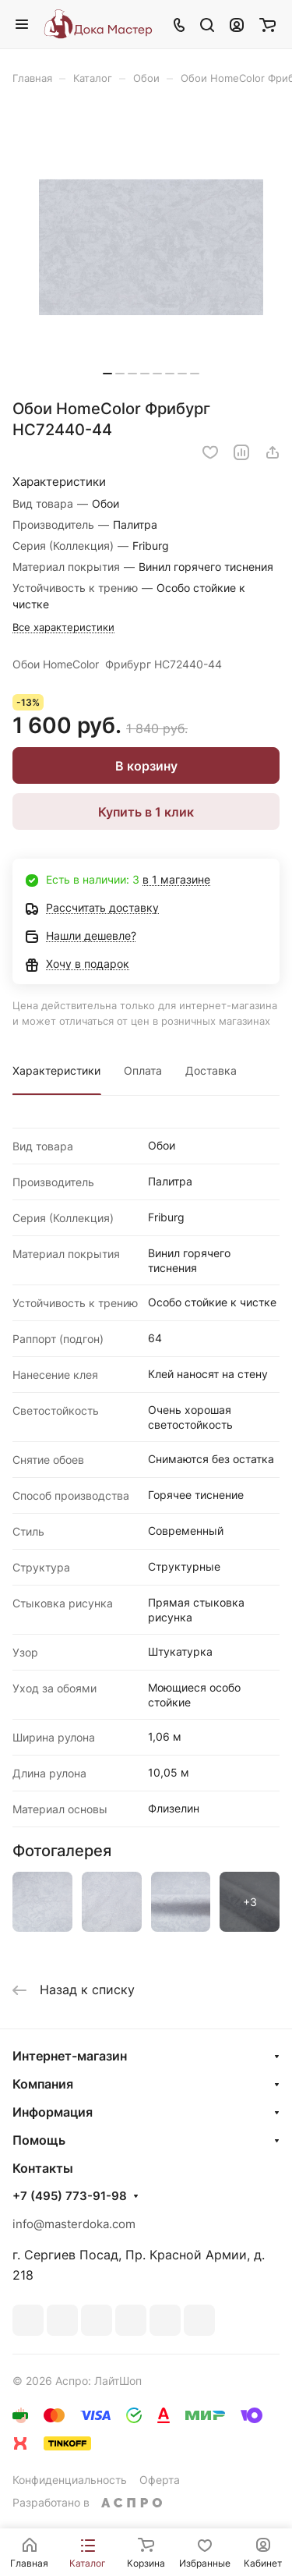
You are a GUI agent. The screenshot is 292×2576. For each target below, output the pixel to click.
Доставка (211, 1070)
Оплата (143, 1070)
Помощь (38, 2140)
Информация (52, 2112)
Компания (42, 2084)
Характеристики (56, 1070)
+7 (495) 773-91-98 (69, 2196)
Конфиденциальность (69, 2479)
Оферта (159, 2479)
